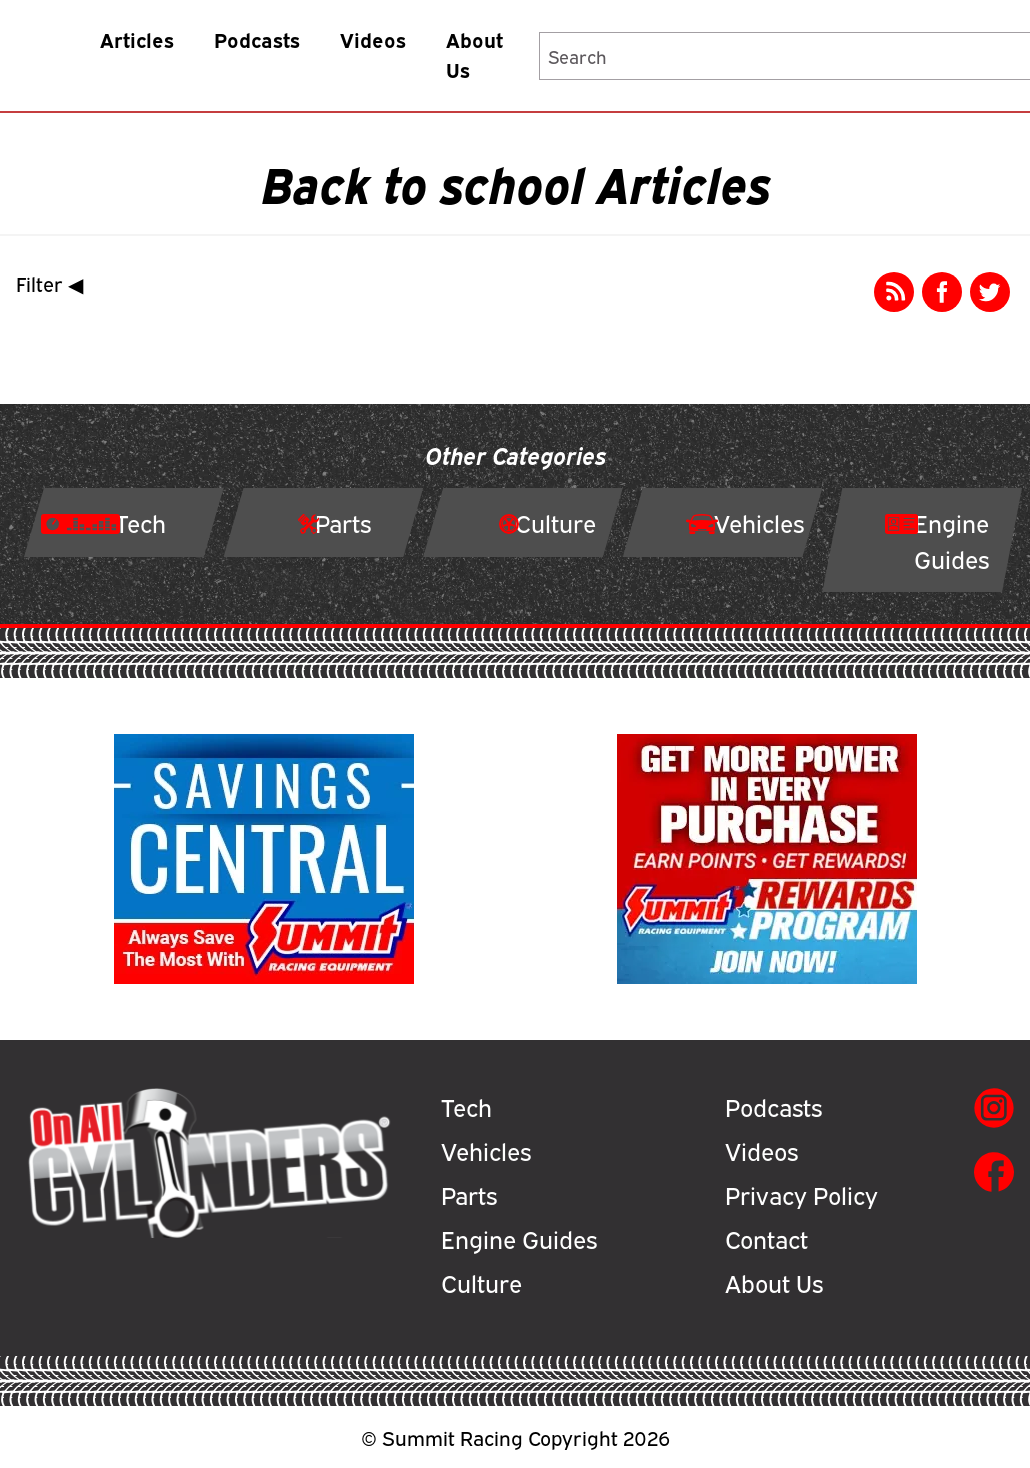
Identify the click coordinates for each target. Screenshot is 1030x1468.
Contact (766, 1238)
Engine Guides (519, 1238)
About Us (474, 54)
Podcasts (257, 39)
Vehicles (486, 1150)
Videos (373, 39)
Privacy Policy (801, 1194)
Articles (137, 39)
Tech (466, 1106)
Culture (481, 1282)
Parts (469, 1194)
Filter (54, 283)
